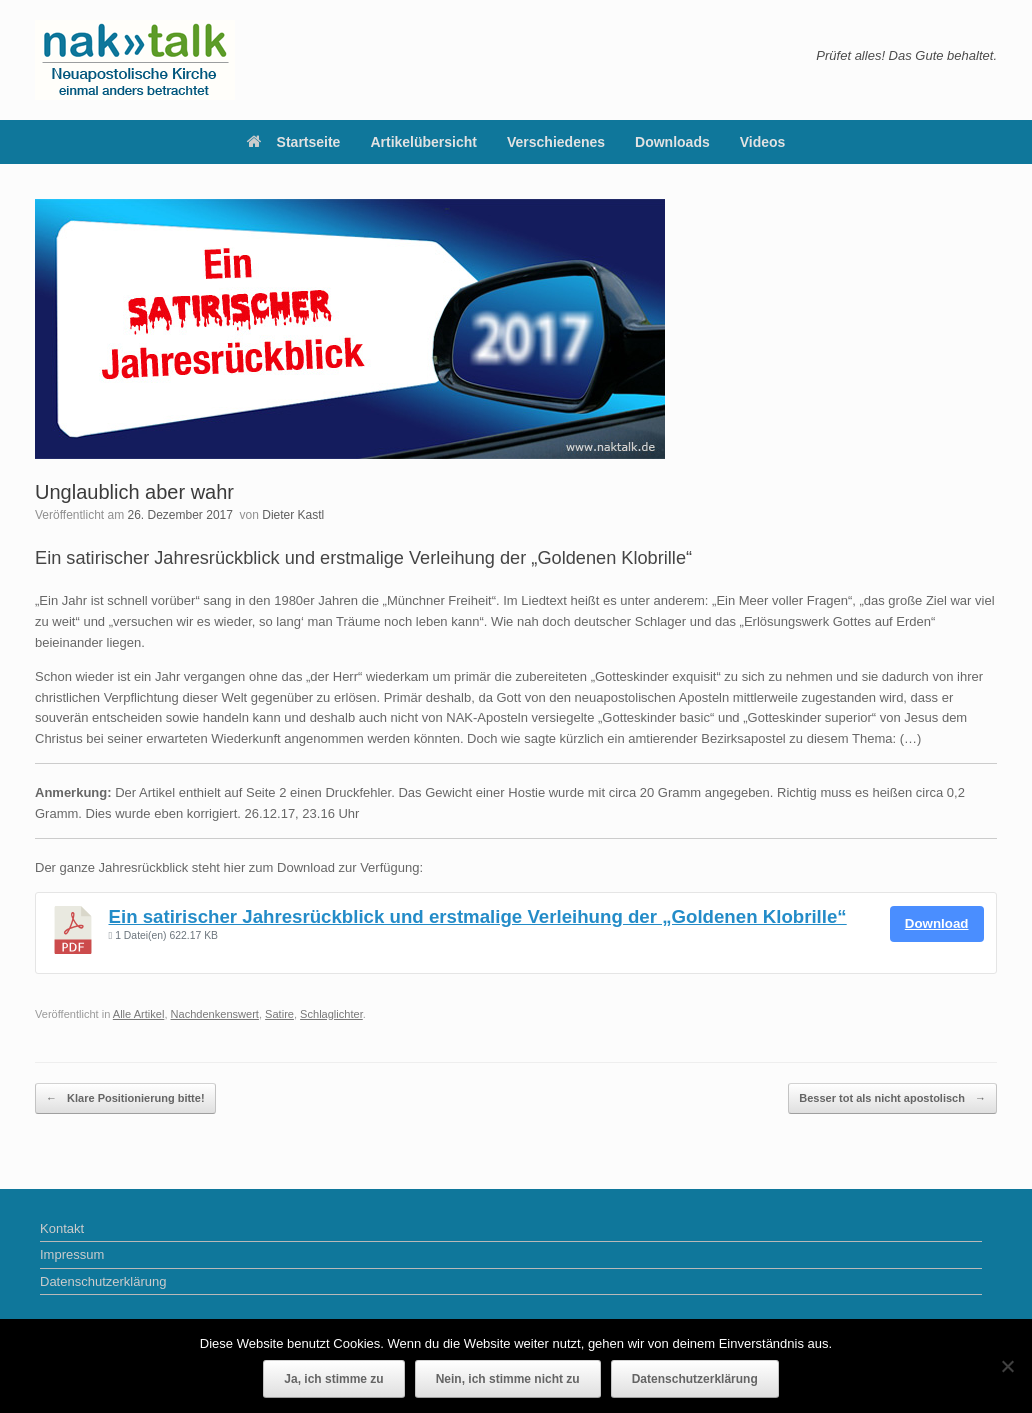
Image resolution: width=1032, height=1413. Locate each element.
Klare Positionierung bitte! (125, 1098)
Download (937, 923)
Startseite (294, 142)
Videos (763, 142)
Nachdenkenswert (215, 1014)
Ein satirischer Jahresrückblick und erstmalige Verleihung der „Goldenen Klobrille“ (478, 916)
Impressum (72, 1254)
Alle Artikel (139, 1014)
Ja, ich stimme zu (333, 1379)
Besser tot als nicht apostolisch (892, 1098)
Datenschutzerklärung (103, 1281)
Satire (279, 1014)
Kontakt (62, 1228)
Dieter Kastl (293, 515)
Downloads (672, 142)
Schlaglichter (331, 1014)
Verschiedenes (556, 142)
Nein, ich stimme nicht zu (508, 1379)
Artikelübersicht (423, 142)
